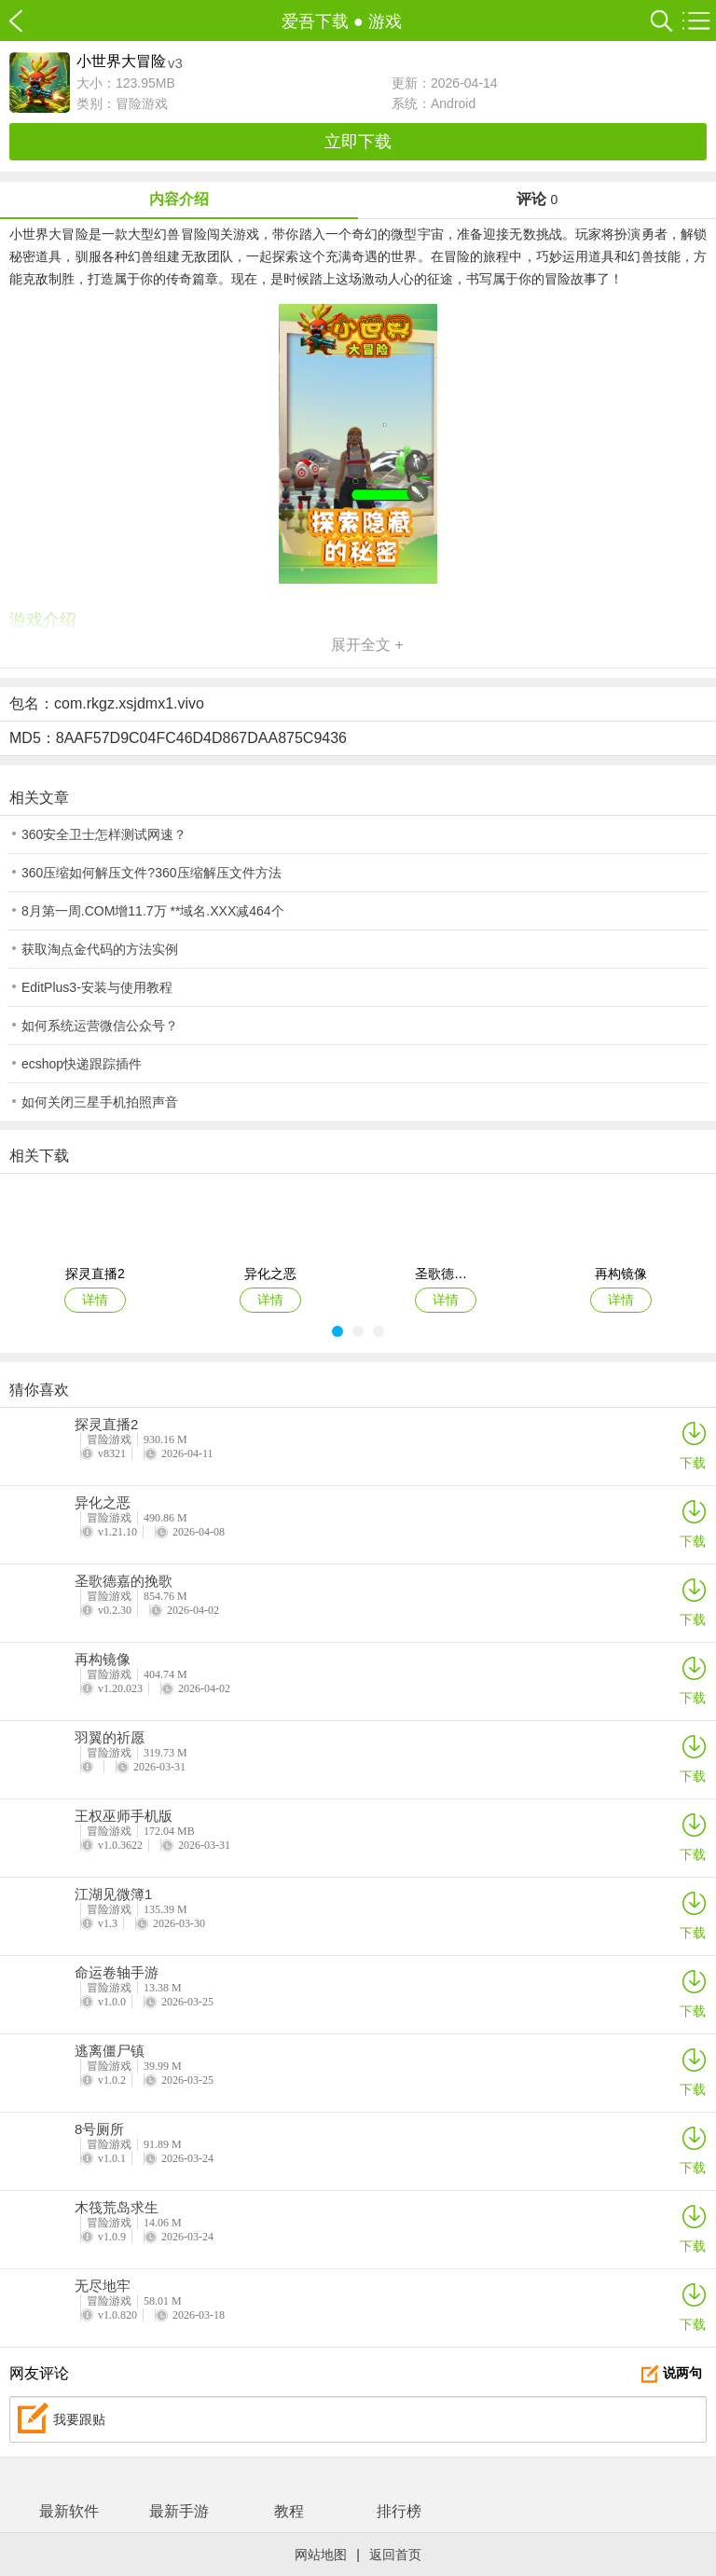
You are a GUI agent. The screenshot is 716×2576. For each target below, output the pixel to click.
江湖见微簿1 (113, 1894)
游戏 (385, 21)
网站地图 (321, 2554)
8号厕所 (99, 2129)
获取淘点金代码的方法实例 (99, 949)
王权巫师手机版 (123, 1816)
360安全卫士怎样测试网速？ (103, 834)
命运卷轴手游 (116, 1972)
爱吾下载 (25, 21)
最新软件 (69, 2511)
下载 (692, 1444)
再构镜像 (103, 1659)
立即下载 (358, 141)
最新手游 (179, 2511)
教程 (289, 2511)
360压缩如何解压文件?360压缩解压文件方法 (151, 872)
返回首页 (395, 2554)
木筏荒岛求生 (116, 2207)
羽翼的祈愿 (110, 1737)
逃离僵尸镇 (110, 2051)
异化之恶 (103, 1502)
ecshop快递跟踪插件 (81, 1063)
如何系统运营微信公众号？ (99, 1025)
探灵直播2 (106, 1424)
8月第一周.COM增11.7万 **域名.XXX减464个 (152, 910)
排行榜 (399, 2511)
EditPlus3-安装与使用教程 (96, 987)
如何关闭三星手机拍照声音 (99, 1102)
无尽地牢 (103, 2286)
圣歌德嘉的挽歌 (123, 1581)
